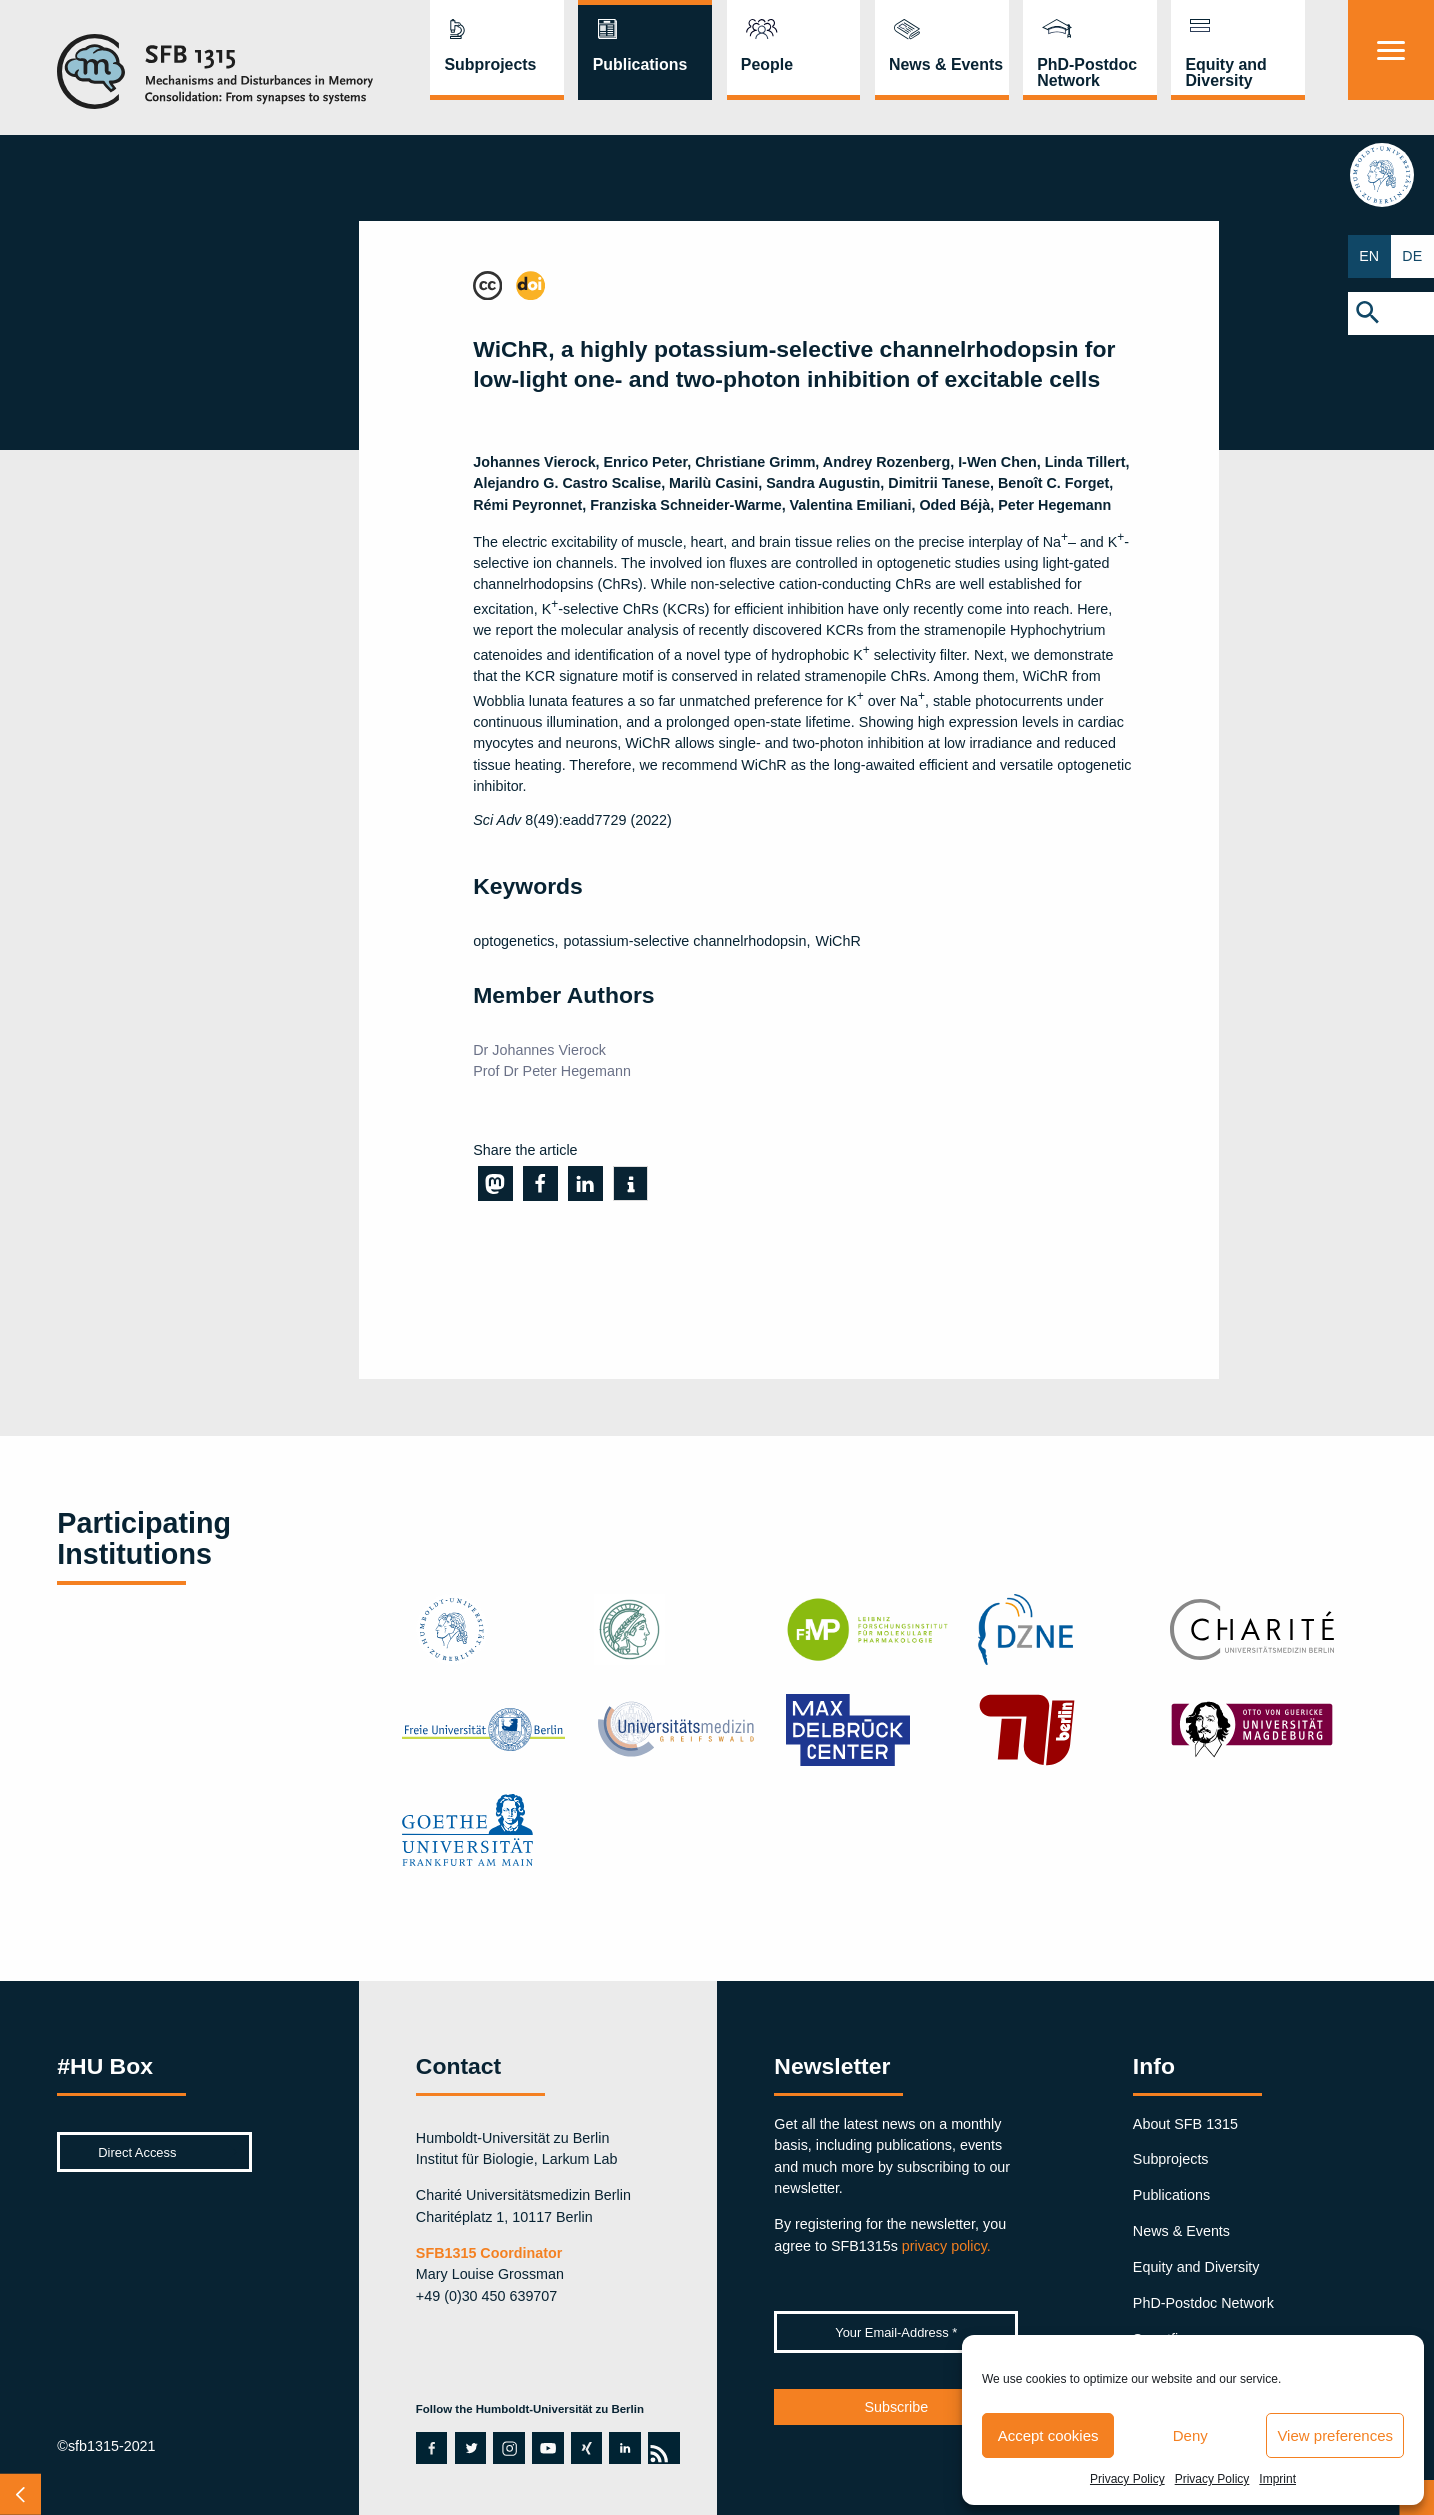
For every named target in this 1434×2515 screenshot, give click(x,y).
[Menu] (1391, 50)
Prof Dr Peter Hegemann (552, 1071)
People (767, 64)
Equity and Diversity (1225, 72)
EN (1370, 256)
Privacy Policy (1127, 2479)
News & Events (946, 64)
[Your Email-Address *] (896, 2332)
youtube (543, 2448)
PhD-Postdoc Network (1087, 72)
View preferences (1335, 2435)
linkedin (624, 2448)
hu (1391, 177)
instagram (509, 2448)
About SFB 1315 (1185, 2124)
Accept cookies (1048, 2435)
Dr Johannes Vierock (539, 1050)
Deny (1190, 2435)
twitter (470, 2448)
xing (585, 2448)
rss (658, 2448)
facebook (427, 2448)
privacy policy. (946, 2246)
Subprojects (491, 64)
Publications (640, 64)
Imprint (1277, 2479)
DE (1413, 256)
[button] (1391, 313)
